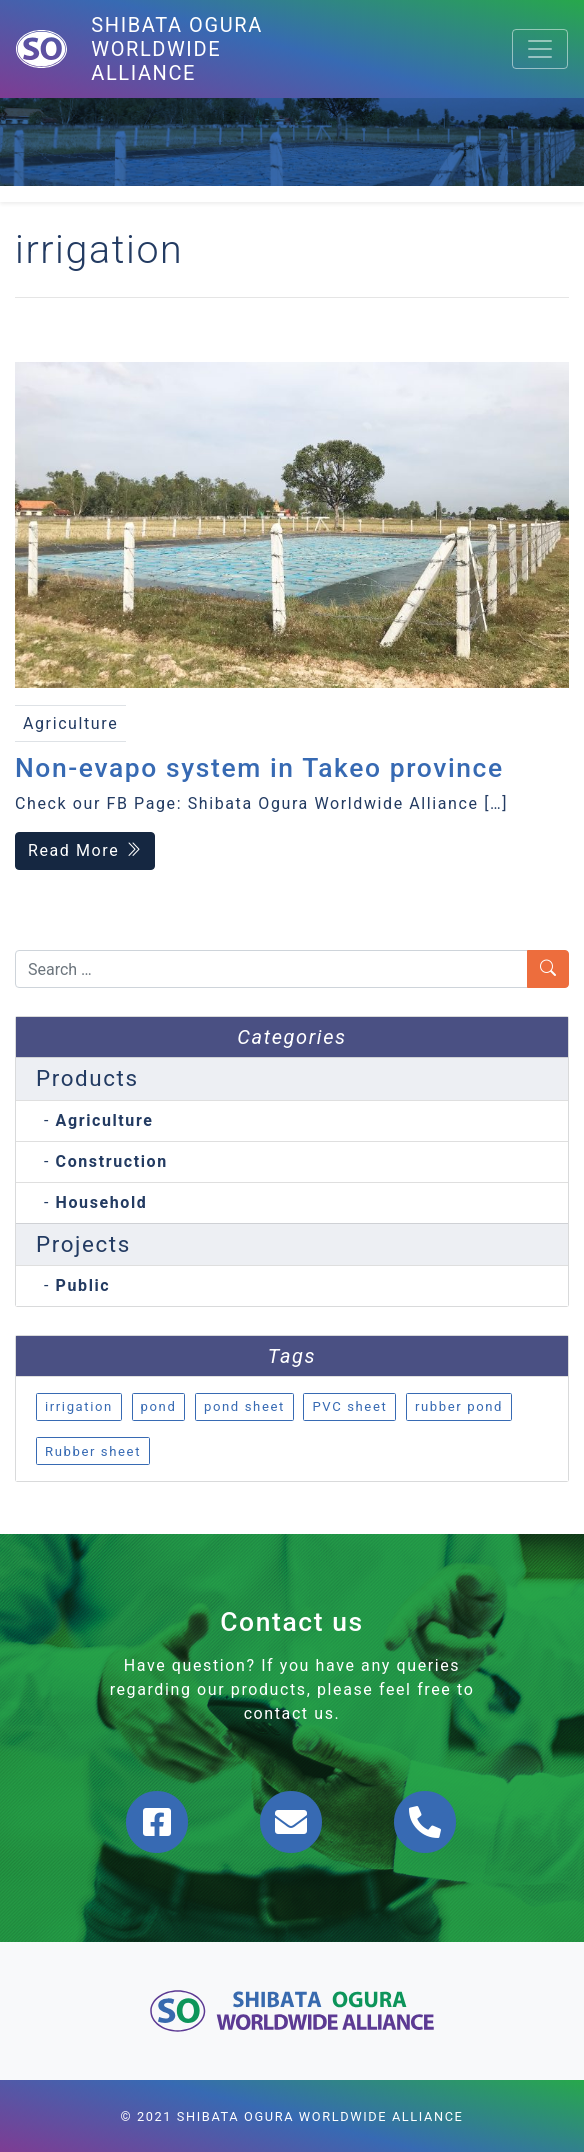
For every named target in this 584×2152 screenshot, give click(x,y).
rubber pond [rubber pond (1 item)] (459, 1406)
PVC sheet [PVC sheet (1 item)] (349, 1406)
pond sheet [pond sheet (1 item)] (244, 1406)
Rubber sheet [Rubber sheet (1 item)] (93, 1451)
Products (87, 1078)
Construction (112, 1161)
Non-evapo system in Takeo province (259, 767)
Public (83, 1285)
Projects (83, 1244)
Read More (85, 850)
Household (102, 1202)
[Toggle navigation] (540, 49)
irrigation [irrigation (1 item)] (79, 1406)
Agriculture (105, 1120)
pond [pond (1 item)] (159, 1406)
